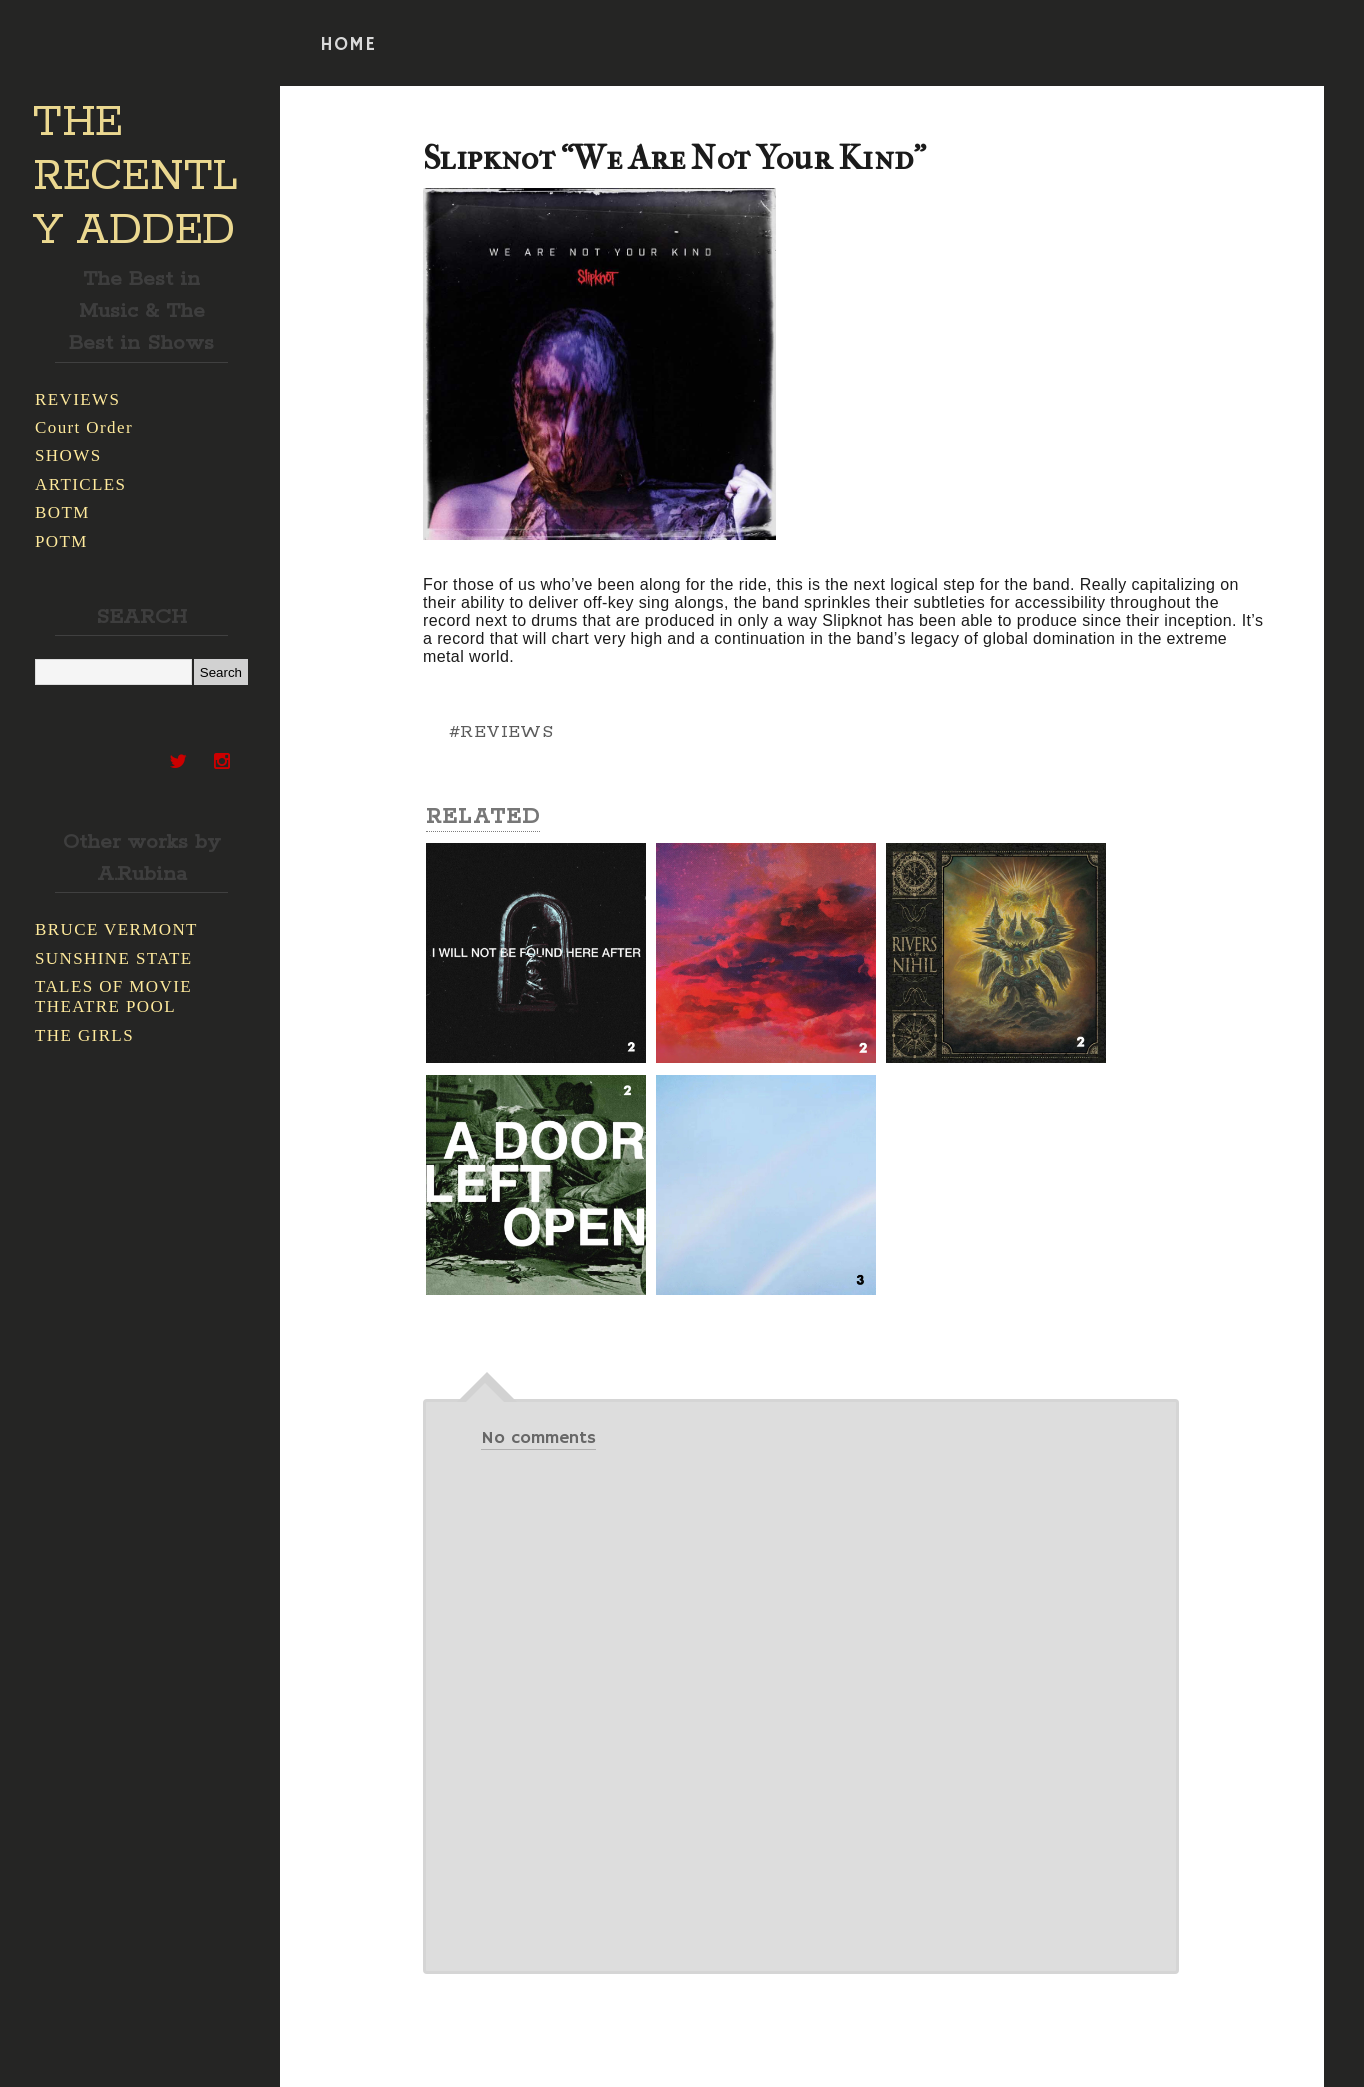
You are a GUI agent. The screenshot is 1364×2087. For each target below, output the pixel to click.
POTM (61, 541)
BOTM (62, 512)
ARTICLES (80, 484)
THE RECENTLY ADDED (135, 177)
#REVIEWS (501, 732)
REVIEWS (77, 399)
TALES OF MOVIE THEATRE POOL (113, 996)
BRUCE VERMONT (116, 929)
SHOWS (68, 455)
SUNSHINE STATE (114, 958)
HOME (348, 45)
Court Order (84, 427)
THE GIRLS (84, 1035)
